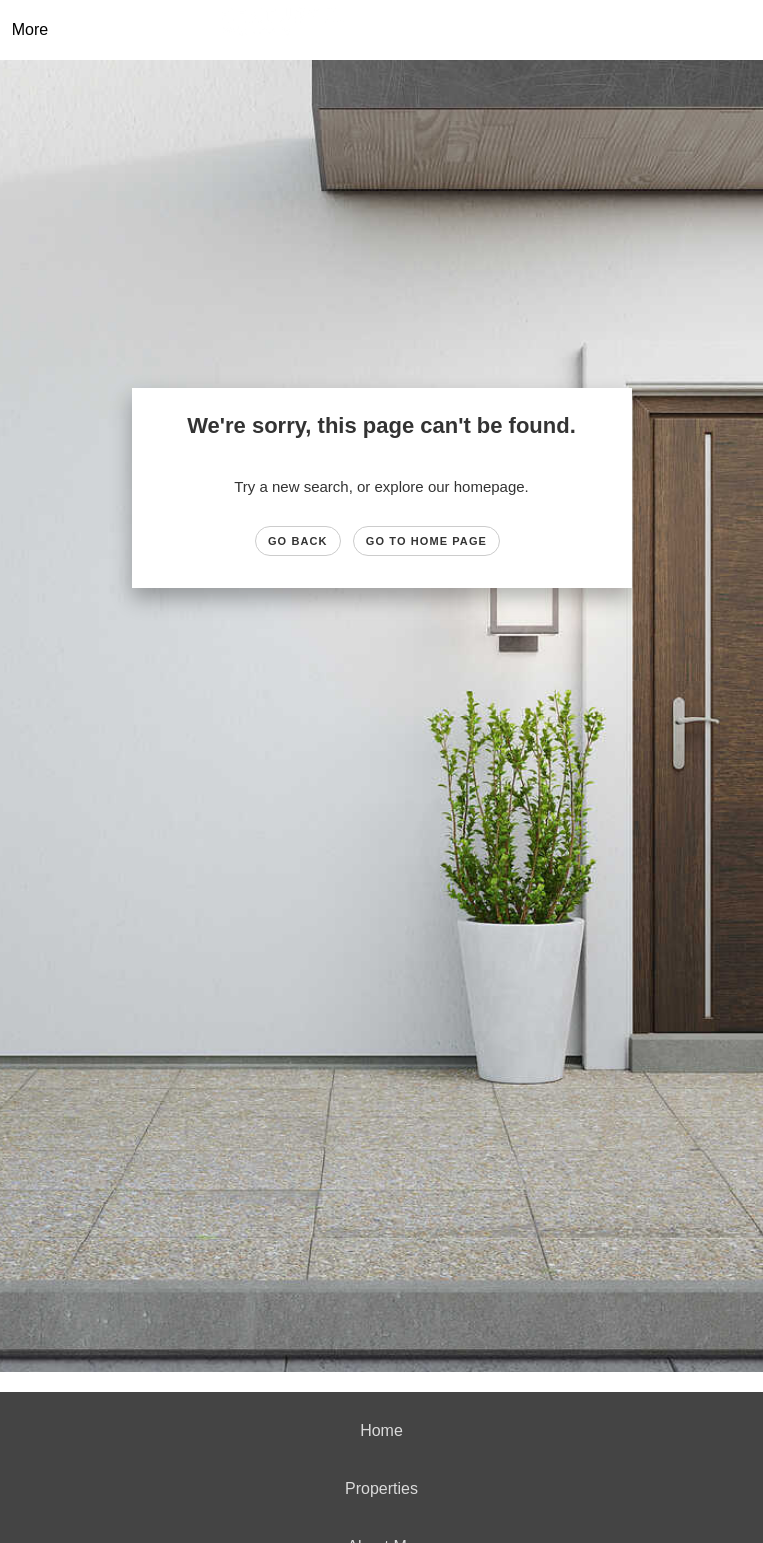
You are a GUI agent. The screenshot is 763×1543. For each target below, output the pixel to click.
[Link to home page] (397, 30)
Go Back (298, 541)
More (30, 29)
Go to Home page (426, 541)
